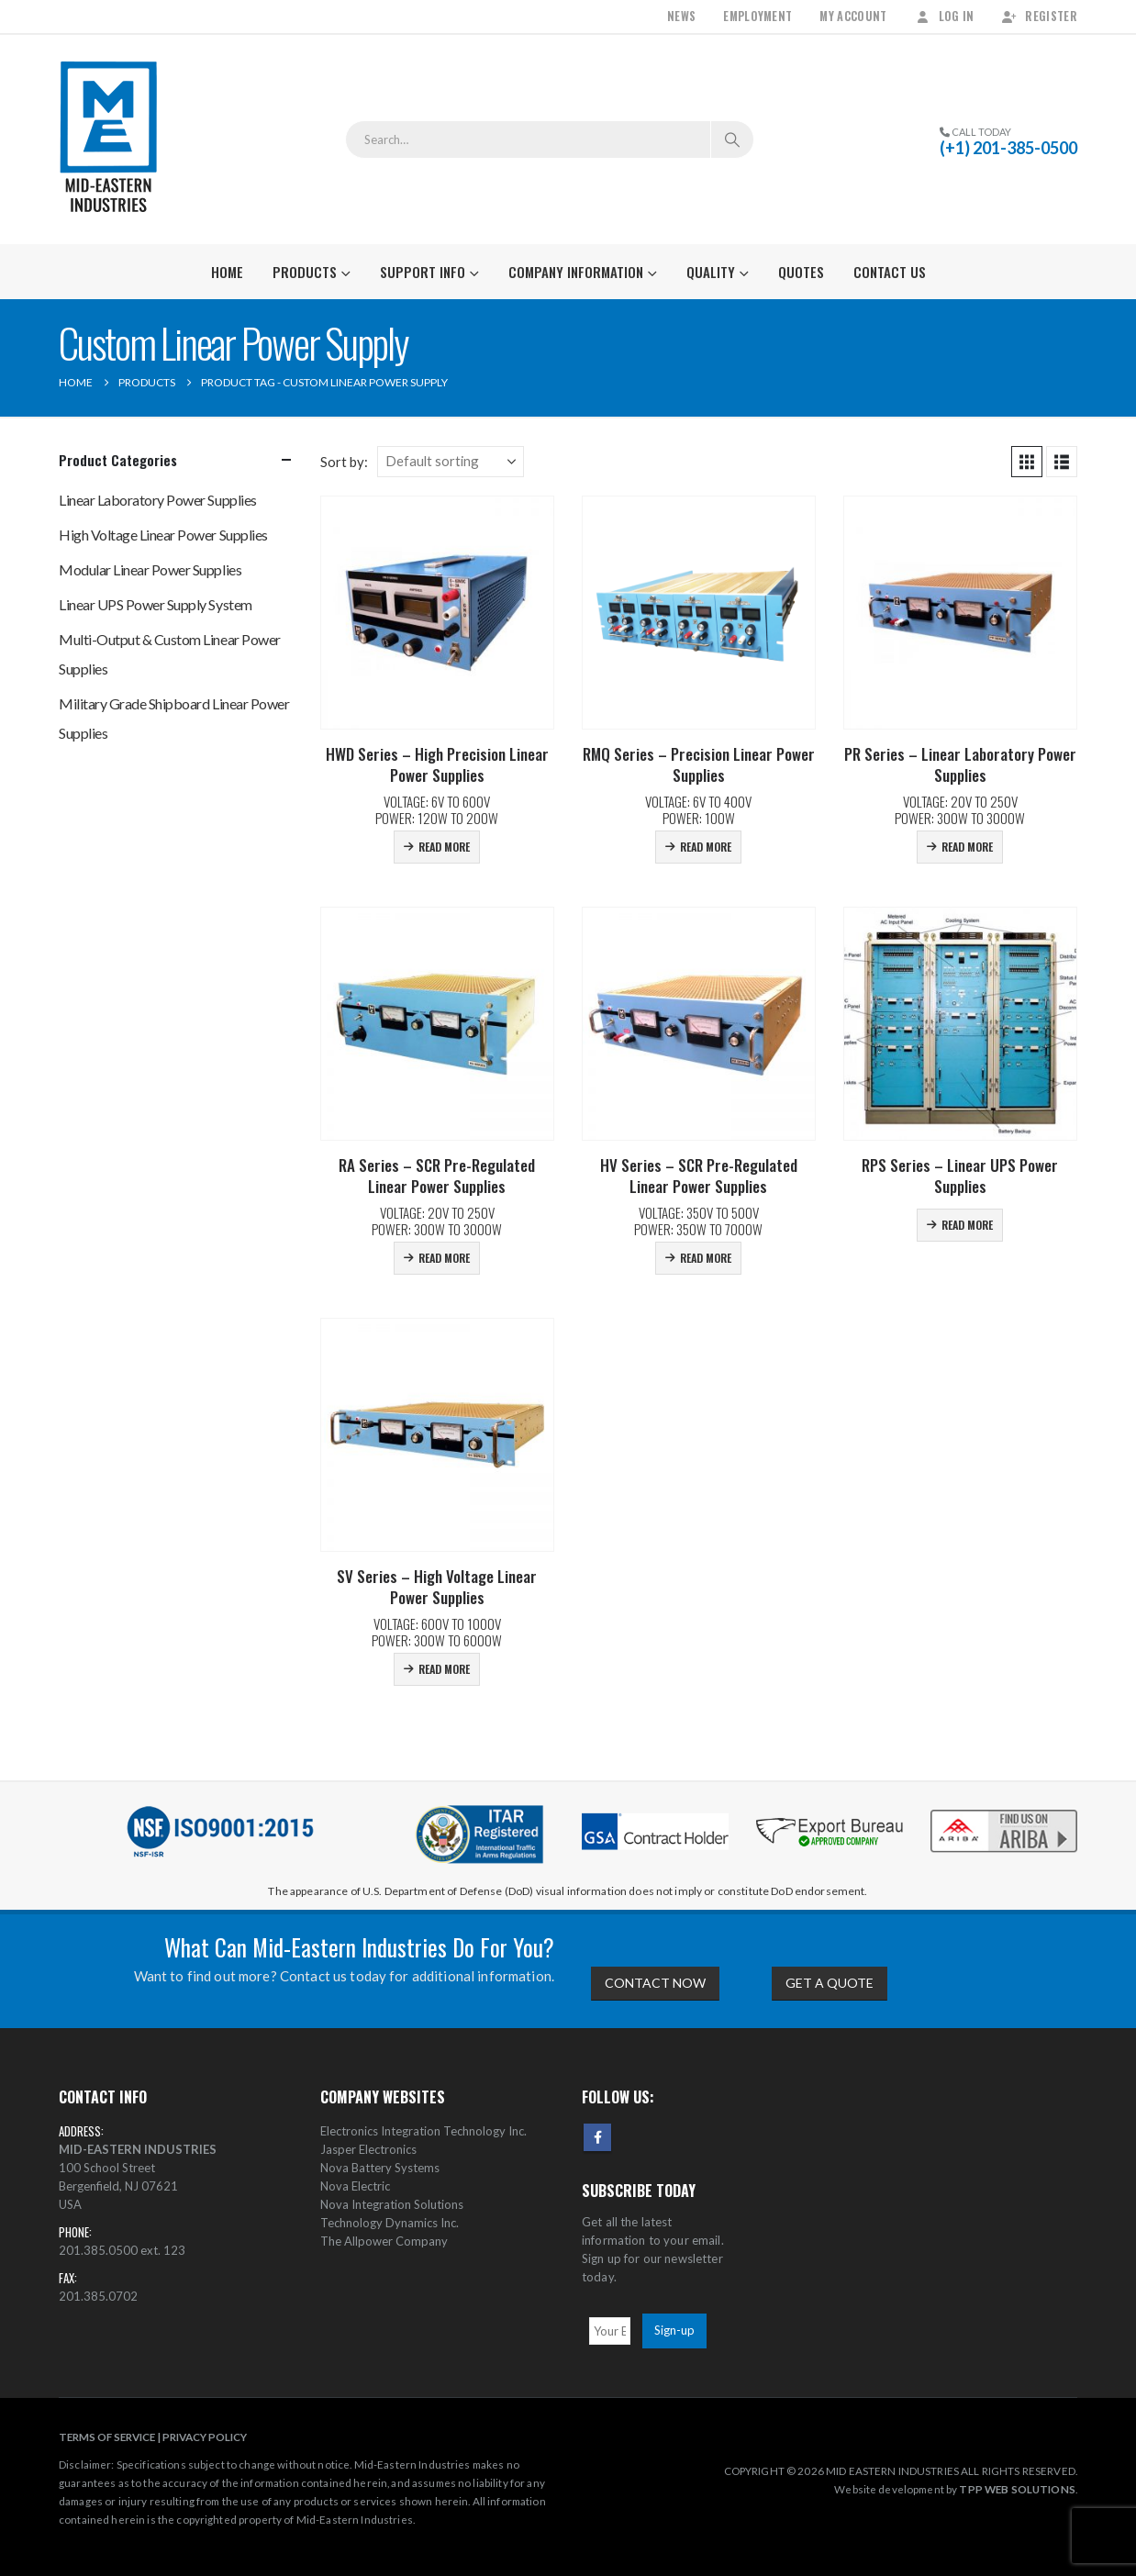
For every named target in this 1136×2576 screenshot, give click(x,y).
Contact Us (889, 272)
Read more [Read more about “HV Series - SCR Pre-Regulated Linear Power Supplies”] (705, 1258)
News (681, 16)
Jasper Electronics (368, 2149)
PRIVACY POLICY (204, 2436)
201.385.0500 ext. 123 (122, 2250)
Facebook (597, 2137)
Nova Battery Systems (380, 2167)
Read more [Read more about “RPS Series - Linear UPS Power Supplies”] (967, 1224)
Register (1039, 16)
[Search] (732, 139)
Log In (945, 16)
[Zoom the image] (1003, 1811)
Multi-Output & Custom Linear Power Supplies (170, 653)
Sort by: (344, 461)
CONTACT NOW (655, 1983)
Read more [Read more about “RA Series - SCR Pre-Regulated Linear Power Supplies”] (444, 1258)
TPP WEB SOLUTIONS (1017, 2488)
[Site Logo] (109, 139)
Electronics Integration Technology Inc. (423, 2131)
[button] (1026, 461)
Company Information (575, 272)
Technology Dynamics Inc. (389, 2222)
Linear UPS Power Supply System (155, 604)
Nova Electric (355, 2186)
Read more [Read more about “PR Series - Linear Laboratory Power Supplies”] (967, 846)
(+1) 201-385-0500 (1008, 148)
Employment (757, 16)
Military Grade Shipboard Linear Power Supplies (174, 718)
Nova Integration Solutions (391, 2204)
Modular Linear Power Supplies (150, 569)
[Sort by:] (450, 461)
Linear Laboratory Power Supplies (158, 499)
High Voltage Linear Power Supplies (163, 534)
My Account (852, 16)
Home (227, 272)
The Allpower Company (384, 2241)
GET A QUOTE (829, 1983)
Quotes (801, 272)
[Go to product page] (437, 612)
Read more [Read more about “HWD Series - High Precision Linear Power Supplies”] (444, 846)
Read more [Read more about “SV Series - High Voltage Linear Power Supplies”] (444, 1669)
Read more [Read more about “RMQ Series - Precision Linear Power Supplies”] (705, 846)
